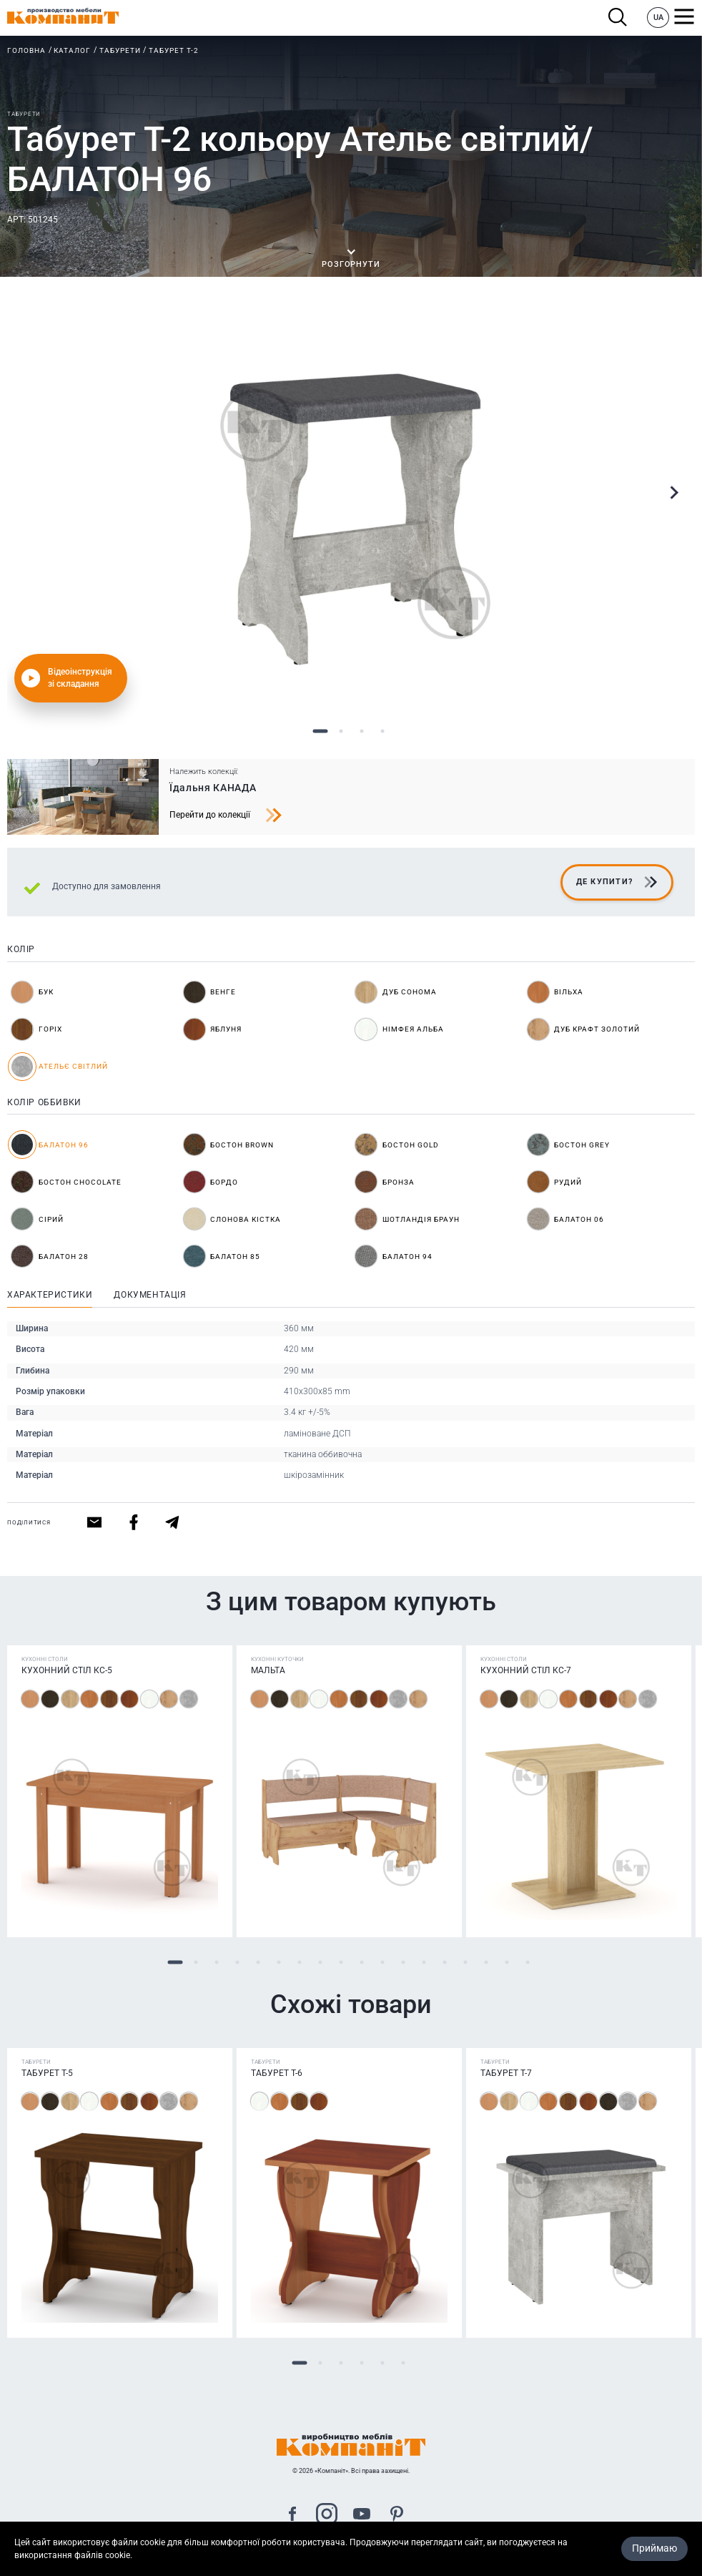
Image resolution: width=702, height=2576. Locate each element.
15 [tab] (465, 1962)
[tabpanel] (351, 513)
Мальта (268, 1670)
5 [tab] (257, 1962)
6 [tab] (278, 1962)
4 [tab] (382, 731)
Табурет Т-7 (506, 2073)
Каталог (72, 50)
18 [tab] (527, 1962)
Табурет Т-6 (276, 2073)
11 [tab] (382, 1962)
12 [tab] (403, 1962)
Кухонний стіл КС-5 (66, 1670)
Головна (26, 50)
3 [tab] (361, 731)
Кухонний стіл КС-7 (525, 1670)
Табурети (120, 50)
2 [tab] (340, 731)
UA (658, 17)
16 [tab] (486, 1962)
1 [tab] (320, 731)
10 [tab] (361, 1962)
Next (673, 493)
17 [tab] (506, 1962)
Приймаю (654, 2548)
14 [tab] (444, 1962)
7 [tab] (299, 1962)
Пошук (618, 17)
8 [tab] (320, 1962)
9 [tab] (340, 1962)
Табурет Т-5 (47, 2073)
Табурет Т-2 (174, 50)
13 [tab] (423, 1962)
